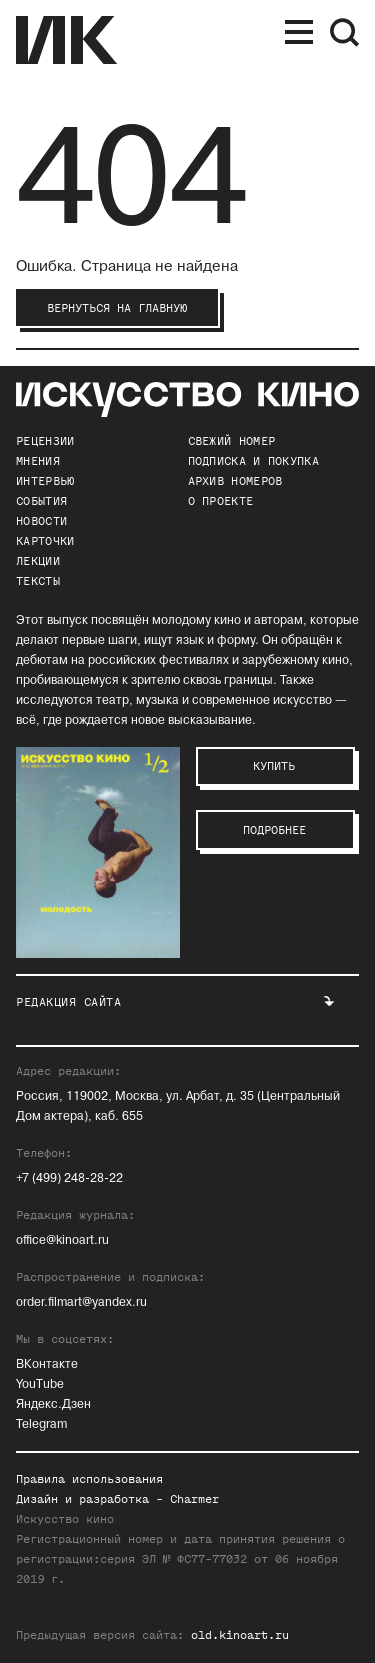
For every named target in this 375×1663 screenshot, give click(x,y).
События (41, 501)
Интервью (45, 481)
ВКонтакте (47, 1364)
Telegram (41, 1424)
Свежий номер (232, 441)
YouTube (40, 1384)
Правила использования (89, 1479)
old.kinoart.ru (240, 1635)
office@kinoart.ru (62, 1240)
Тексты (38, 581)
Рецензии (45, 441)
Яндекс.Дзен (53, 1404)
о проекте (221, 501)
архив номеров (235, 481)
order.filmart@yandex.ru (81, 1302)
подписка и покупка (253, 461)
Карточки (45, 541)
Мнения (38, 461)
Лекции (38, 561)
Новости (41, 521)
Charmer (194, 1499)
